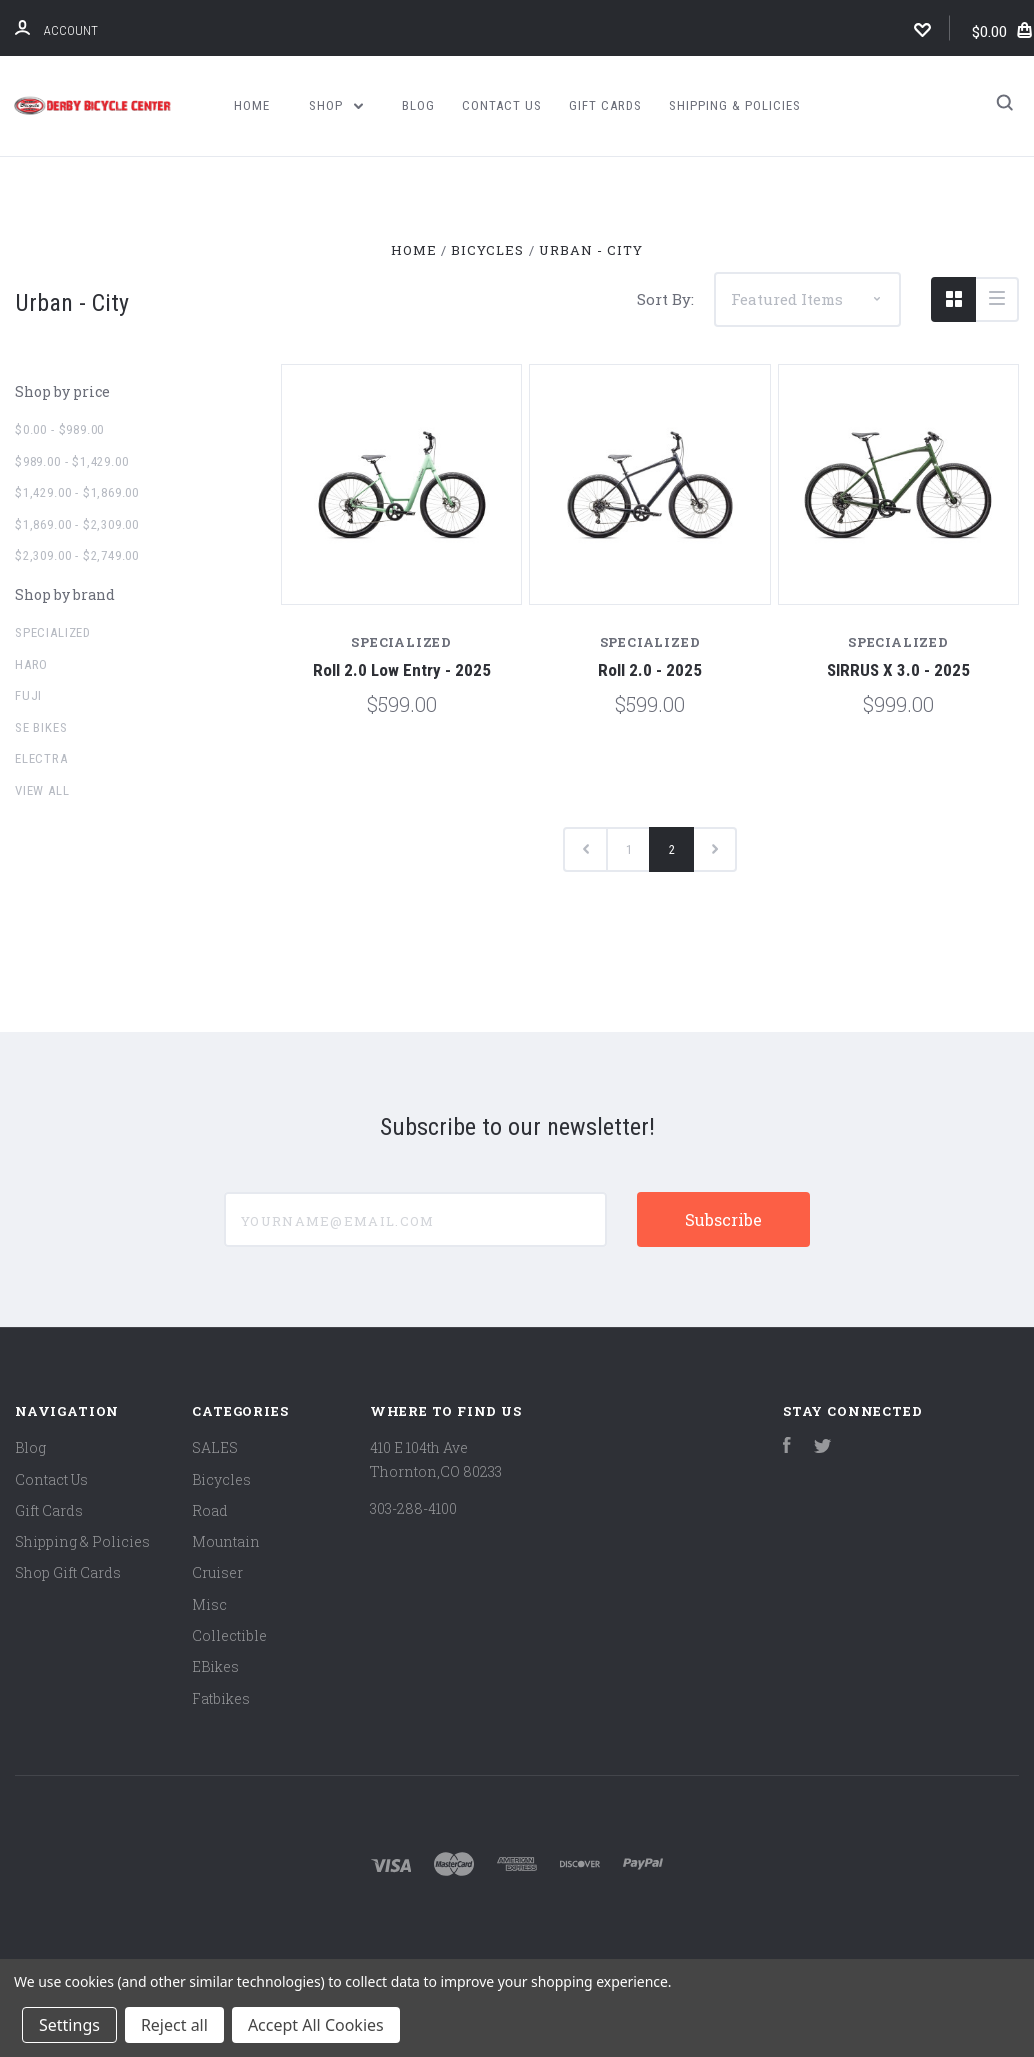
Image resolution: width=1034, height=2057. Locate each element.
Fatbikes (221, 1698)
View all (42, 790)
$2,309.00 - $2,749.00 (77, 555)
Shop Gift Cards (68, 1572)
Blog (418, 105)
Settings (69, 2025)
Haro (31, 664)
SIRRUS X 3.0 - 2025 (898, 670)
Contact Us (502, 105)
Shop (336, 105)
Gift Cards (605, 105)
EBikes (215, 1666)
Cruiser (217, 1572)
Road (210, 1510)
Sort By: (665, 299)
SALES (215, 1447)
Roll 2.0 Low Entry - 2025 (402, 670)
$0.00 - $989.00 (59, 429)
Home (252, 105)
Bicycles (221, 1479)
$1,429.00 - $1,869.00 (77, 492)
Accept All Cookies (316, 2025)
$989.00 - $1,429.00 (71, 461)
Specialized (53, 632)
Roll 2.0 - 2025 (650, 670)
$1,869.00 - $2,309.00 (77, 524)
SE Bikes (41, 727)
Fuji (28, 695)
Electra (41, 758)
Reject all (174, 2025)
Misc (209, 1604)
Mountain (226, 1541)
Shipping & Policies (735, 105)
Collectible (229, 1635)
